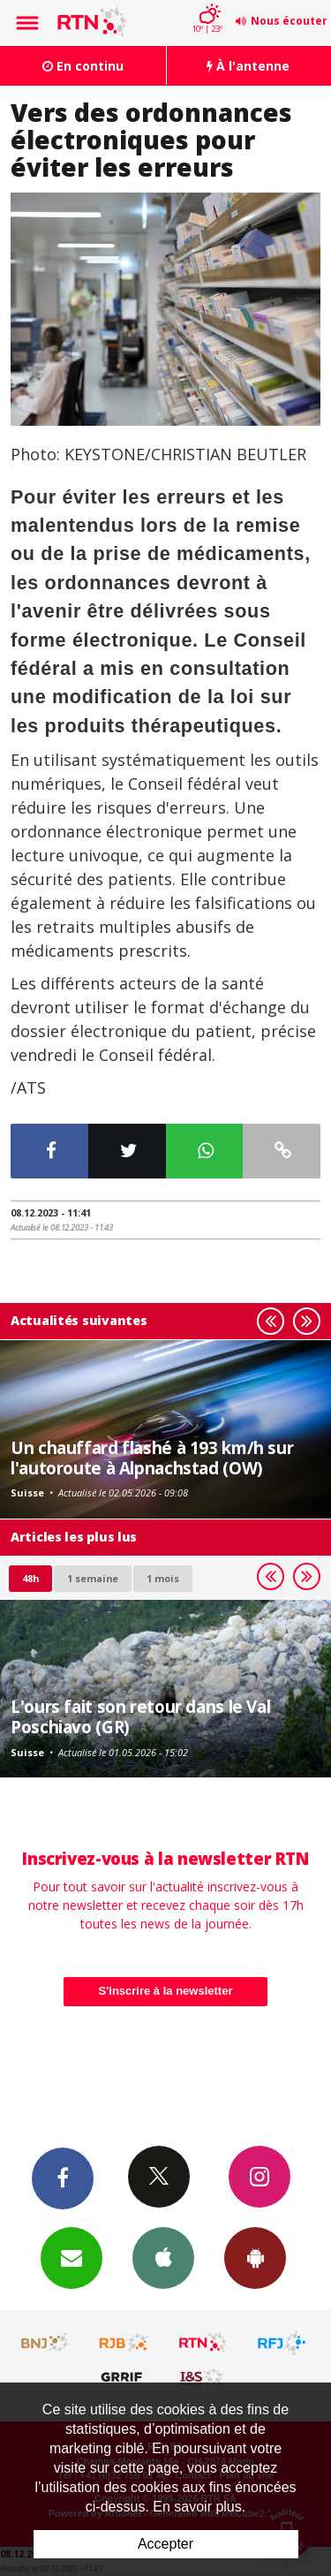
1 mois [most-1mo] (163, 1578)
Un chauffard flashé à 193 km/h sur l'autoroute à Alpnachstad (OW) (152, 1457)
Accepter (165, 2543)
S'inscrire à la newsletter (166, 1990)
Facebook (63, 2178)
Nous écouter (289, 20)
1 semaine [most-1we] (92, 1578)
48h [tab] (30, 1578)
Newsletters (71, 2257)
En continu (83, 65)
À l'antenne (248, 65)
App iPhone (163, 2257)
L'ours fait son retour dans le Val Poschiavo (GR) (140, 1716)
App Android (255, 2257)
